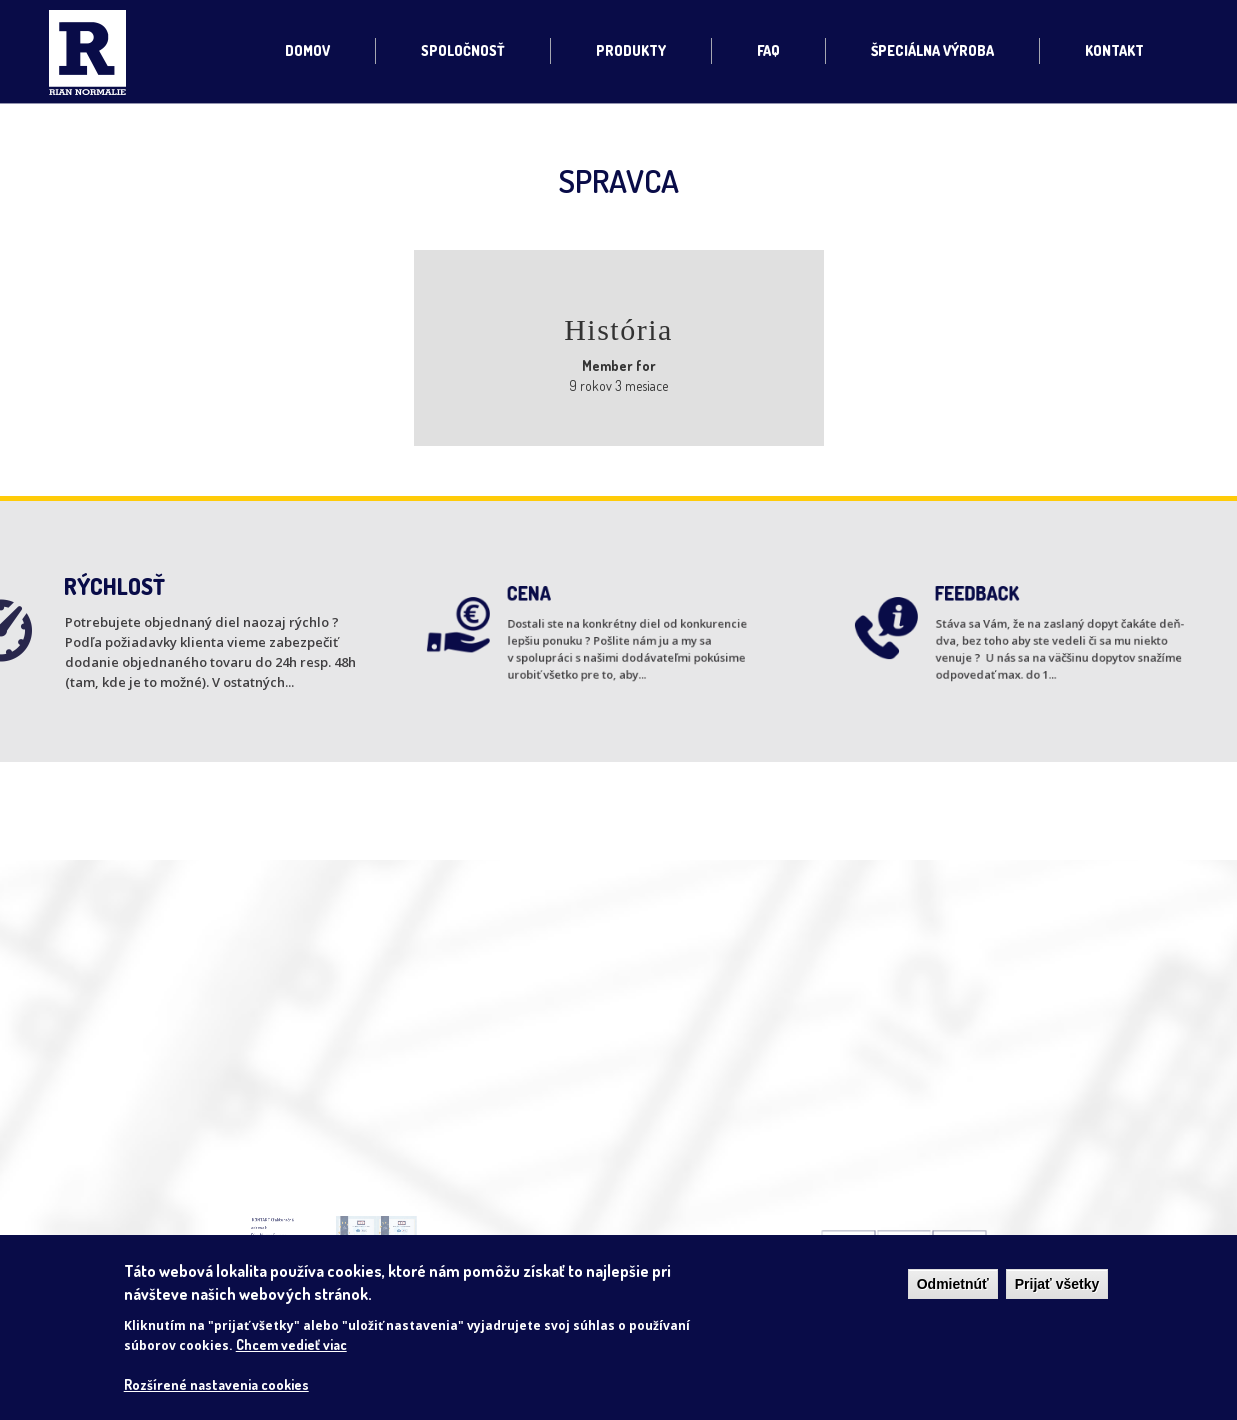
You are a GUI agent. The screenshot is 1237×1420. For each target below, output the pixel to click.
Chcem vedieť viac (291, 1344)
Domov (307, 50)
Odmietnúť (953, 1284)
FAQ (768, 50)
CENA (545, 603)
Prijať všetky (1057, 1284)
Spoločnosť (463, 50)
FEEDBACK (988, 603)
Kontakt (1114, 50)
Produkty (631, 50)
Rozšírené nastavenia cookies (216, 1384)
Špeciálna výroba (932, 50)
